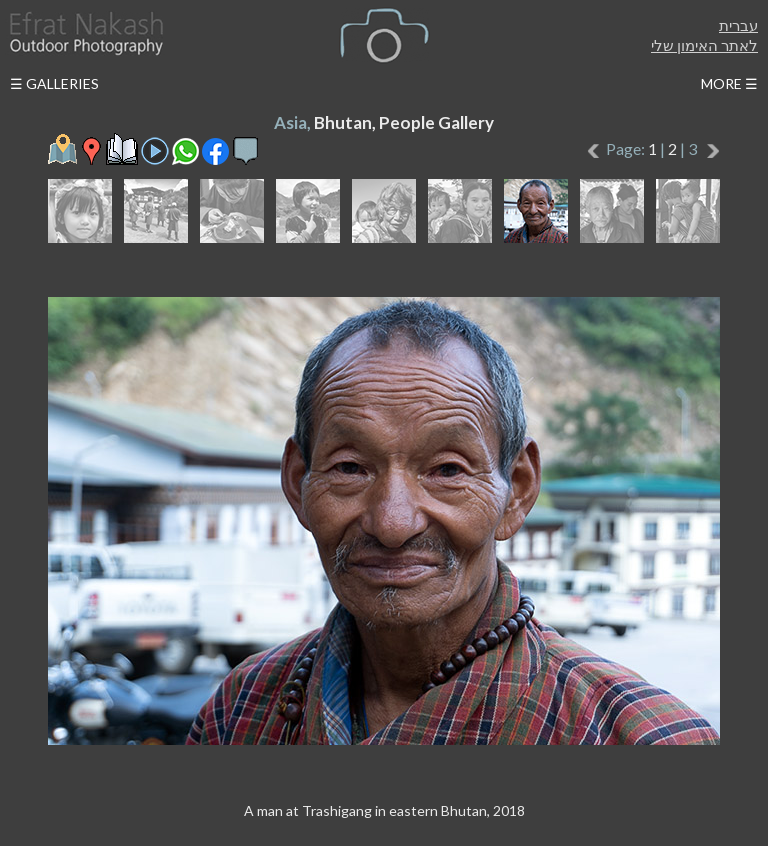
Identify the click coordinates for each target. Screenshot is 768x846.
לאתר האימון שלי (704, 45)
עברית (738, 25)
